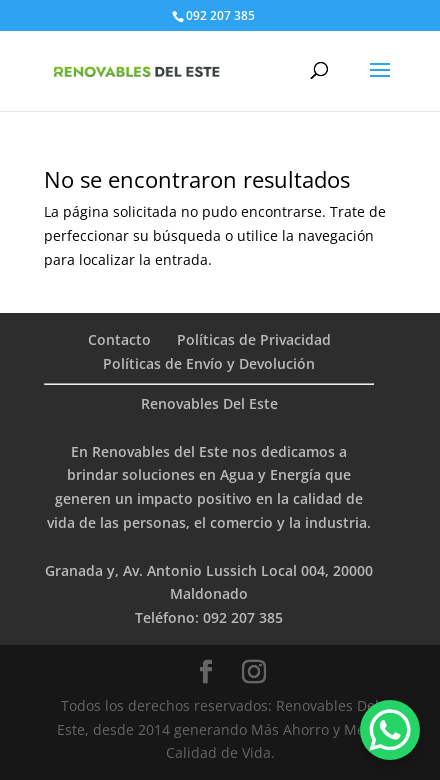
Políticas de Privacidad (254, 339)
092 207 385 (243, 617)
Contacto (119, 339)
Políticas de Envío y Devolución (209, 363)
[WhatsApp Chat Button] (390, 730)
